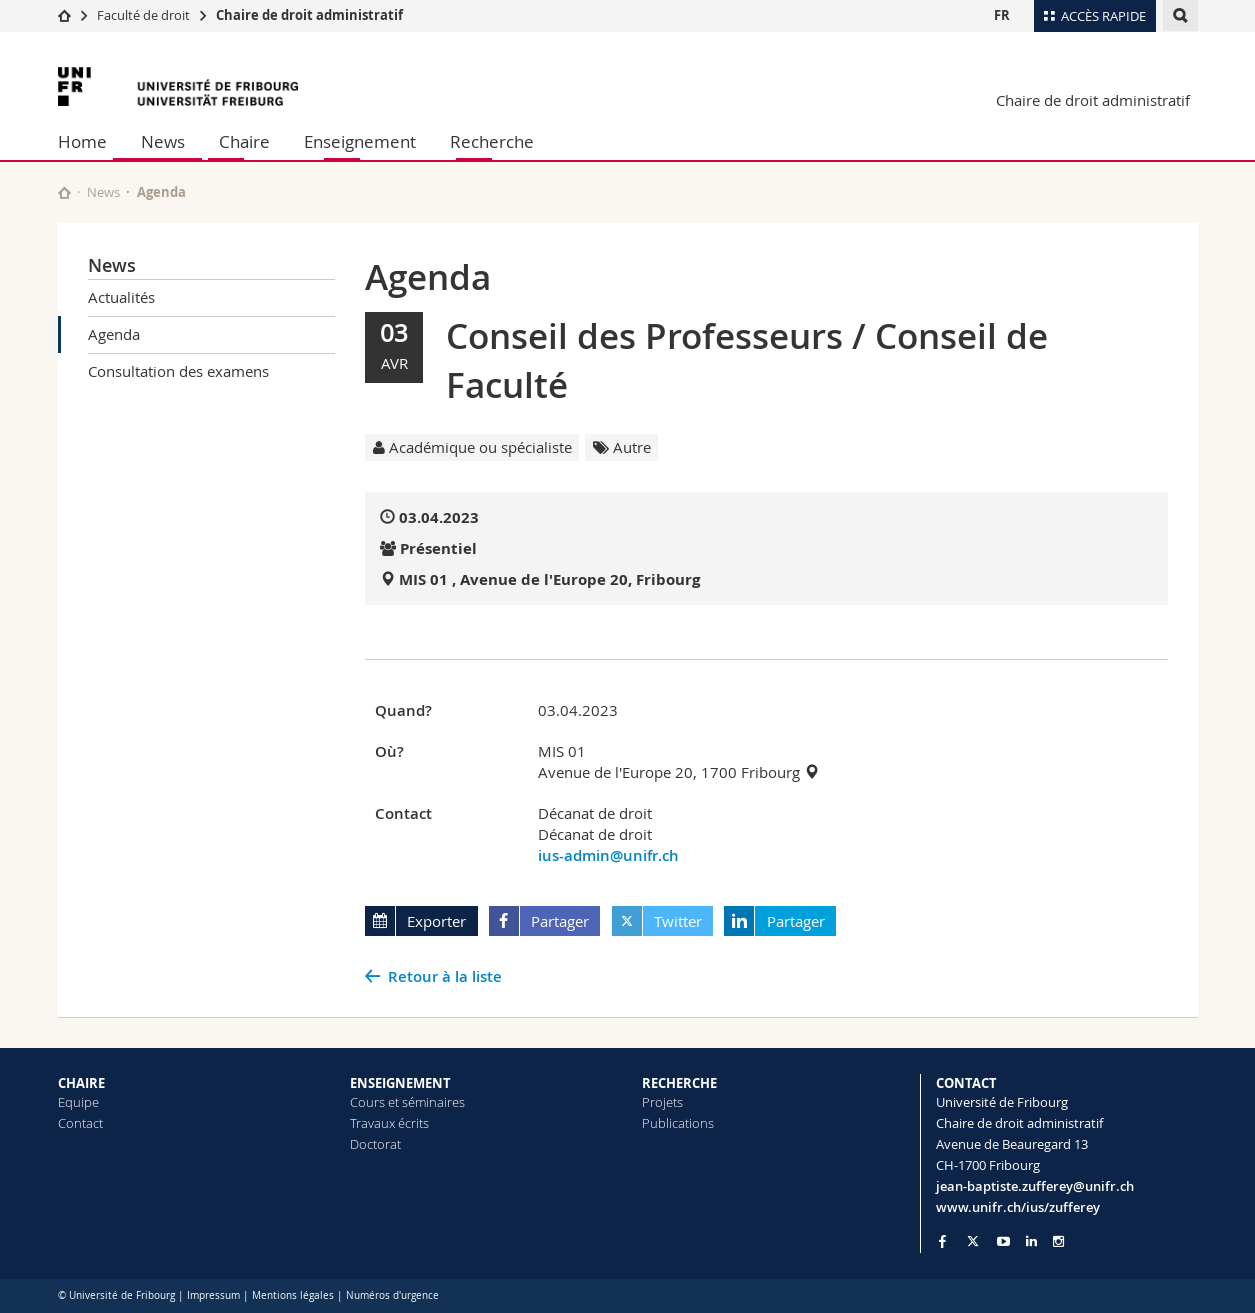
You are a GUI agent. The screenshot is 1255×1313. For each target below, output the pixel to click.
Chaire (244, 141)
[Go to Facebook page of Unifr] (942, 1241)
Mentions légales (293, 1295)
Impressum (213, 1295)
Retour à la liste (445, 976)
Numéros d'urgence (392, 1295)
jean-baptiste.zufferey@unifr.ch (1035, 1186)
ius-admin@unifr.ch (608, 855)
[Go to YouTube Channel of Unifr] (1003, 1241)
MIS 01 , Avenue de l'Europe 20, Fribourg (549, 579)
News (163, 141)
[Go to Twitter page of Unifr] (973, 1241)
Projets (662, 1102)
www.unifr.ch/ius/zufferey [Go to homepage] (1018, 1207)
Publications (678, 1123)
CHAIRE (81, 1083)
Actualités (121, 297)
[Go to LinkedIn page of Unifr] (1031, 1241)
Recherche (492, 141)
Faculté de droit (145, 15)
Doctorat (375, 1144)
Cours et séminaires (407, 1102)
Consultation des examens (178, 371)
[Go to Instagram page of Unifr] (1058, 1241)
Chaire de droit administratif (309, 15)
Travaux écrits (389, 1123)
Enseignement (360, 141)
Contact (80, 1123)
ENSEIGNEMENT (400, 1083)
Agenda (114, 334)
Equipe (78, 1102)
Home (82, 141)
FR (1002, 15)
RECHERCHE (679, 1083)
